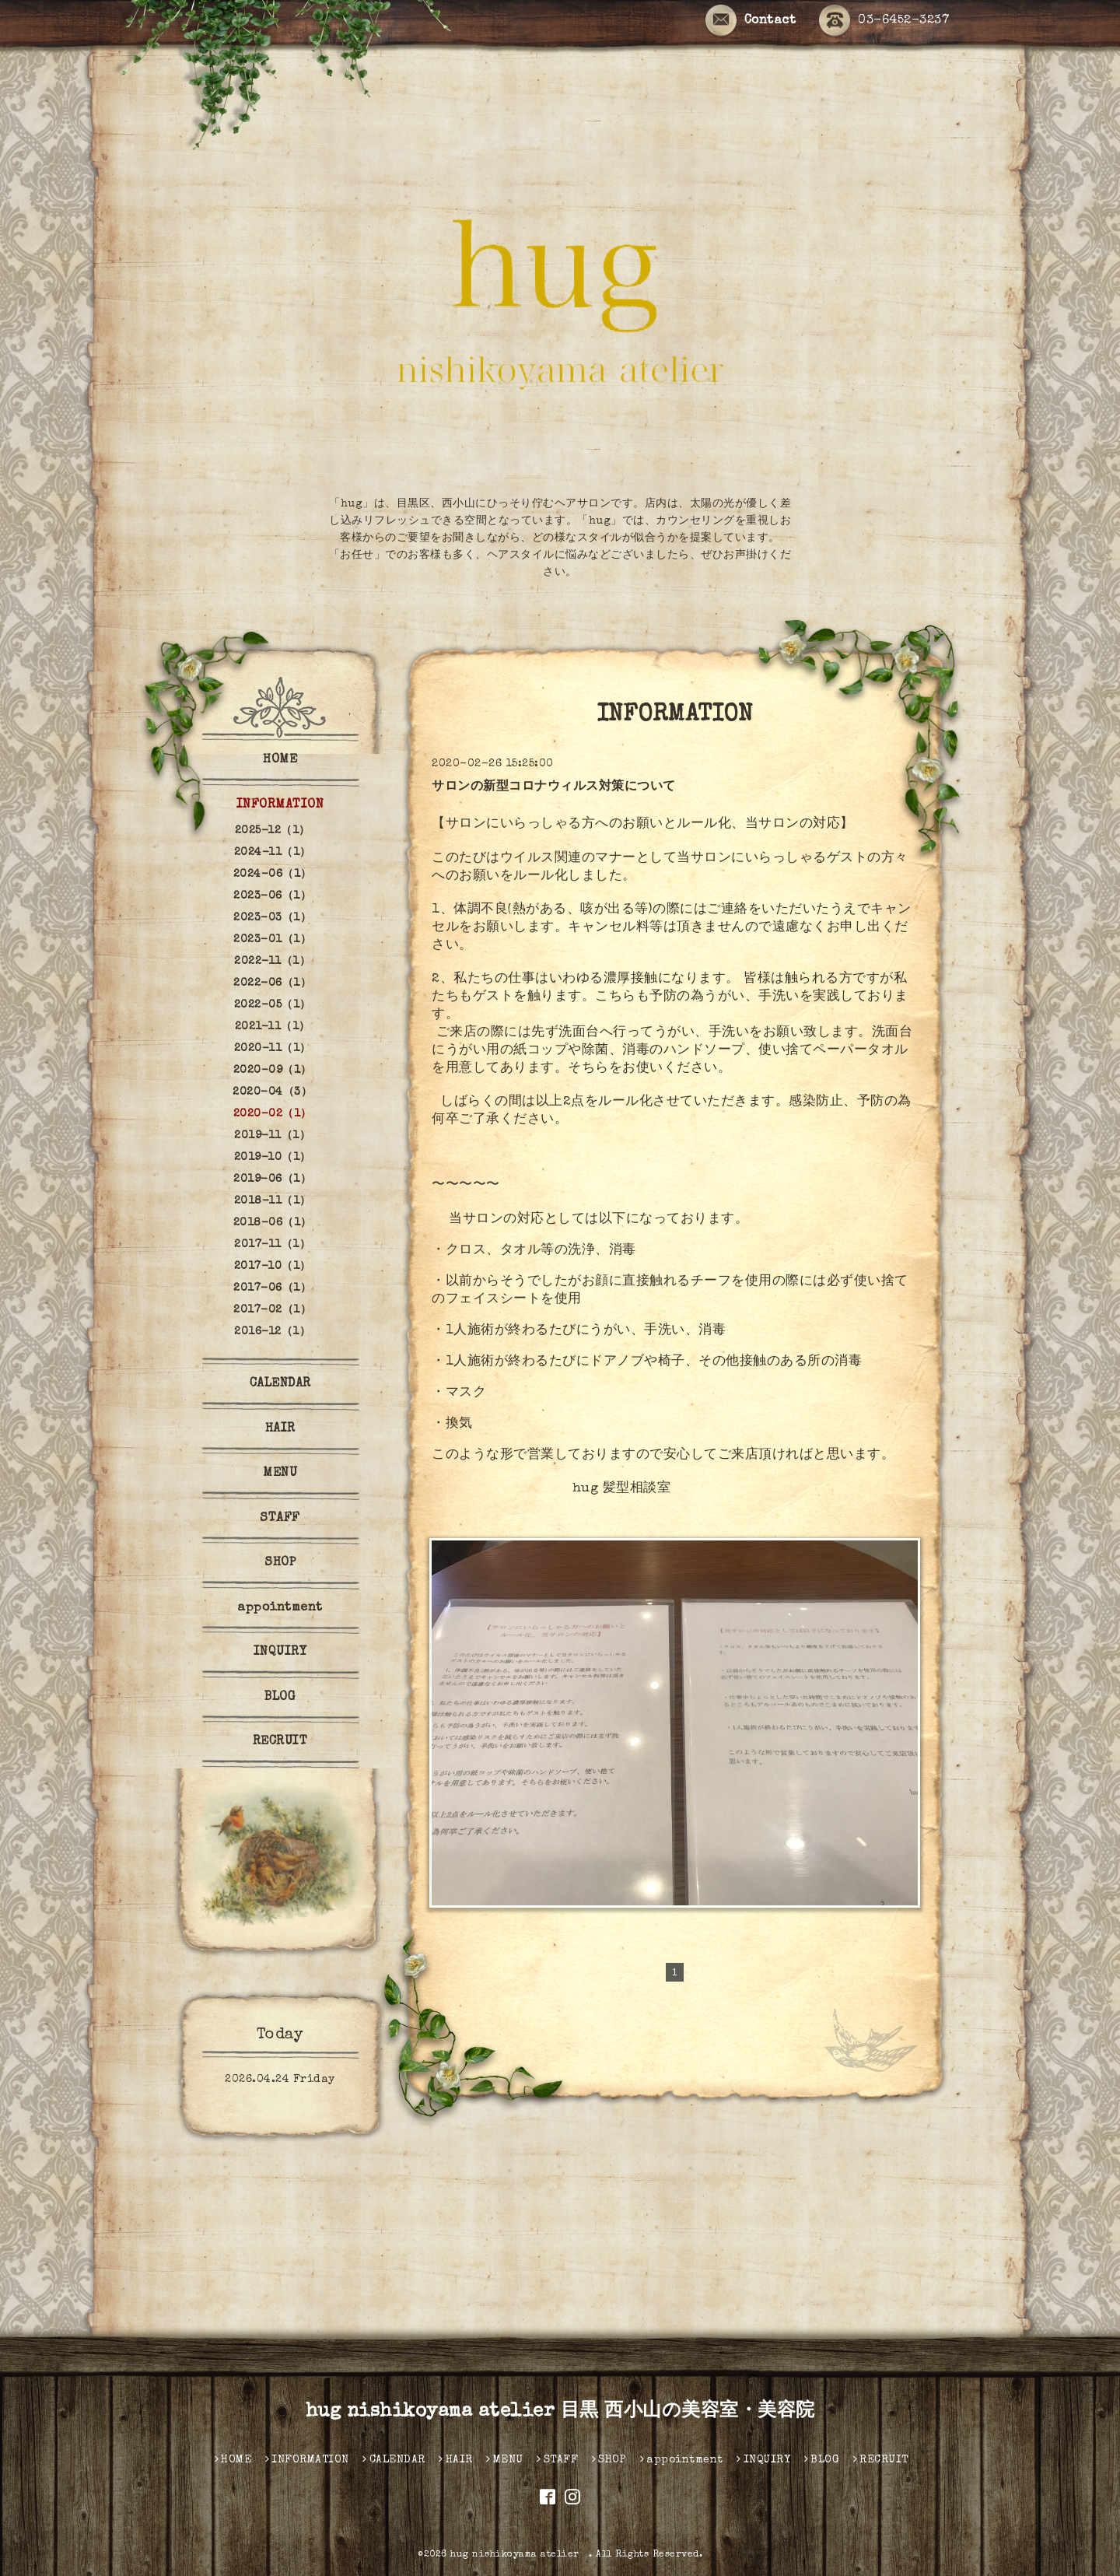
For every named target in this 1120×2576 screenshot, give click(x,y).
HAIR (280, 1429)
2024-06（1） (272, 874)
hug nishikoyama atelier (519, 2555)
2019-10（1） (272, 1157)
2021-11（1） (272, 1027)
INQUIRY (280, 1652)
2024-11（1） (272, 852)
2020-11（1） (272, 1048)
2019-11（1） (272, 1135)
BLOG (280, 1697)
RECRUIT (280, 1742)
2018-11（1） (272, 1201)
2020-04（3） (272, 1092)
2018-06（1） (272, 1223)
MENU (280, 1473)
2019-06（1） (272, 1179)
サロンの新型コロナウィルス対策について (554, 787)
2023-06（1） (272, 896)
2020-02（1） (272, 1114)
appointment (280, 1608)
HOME (280, 760)
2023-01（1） (272, 939)
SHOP (280, 1563)
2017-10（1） (272, 1266)
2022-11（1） (272, 961)
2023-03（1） (272, 918)
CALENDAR (280, 1384)
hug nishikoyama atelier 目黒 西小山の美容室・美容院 (560, 2412)
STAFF (280, 1518)
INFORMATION (280, 805)
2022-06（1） (272, 983)
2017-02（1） (272, 1310)
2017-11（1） (272, 1244)
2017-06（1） (272, 1288)
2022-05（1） (272, 1005)
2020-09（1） (272, 1070)
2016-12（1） (272, 1332)
